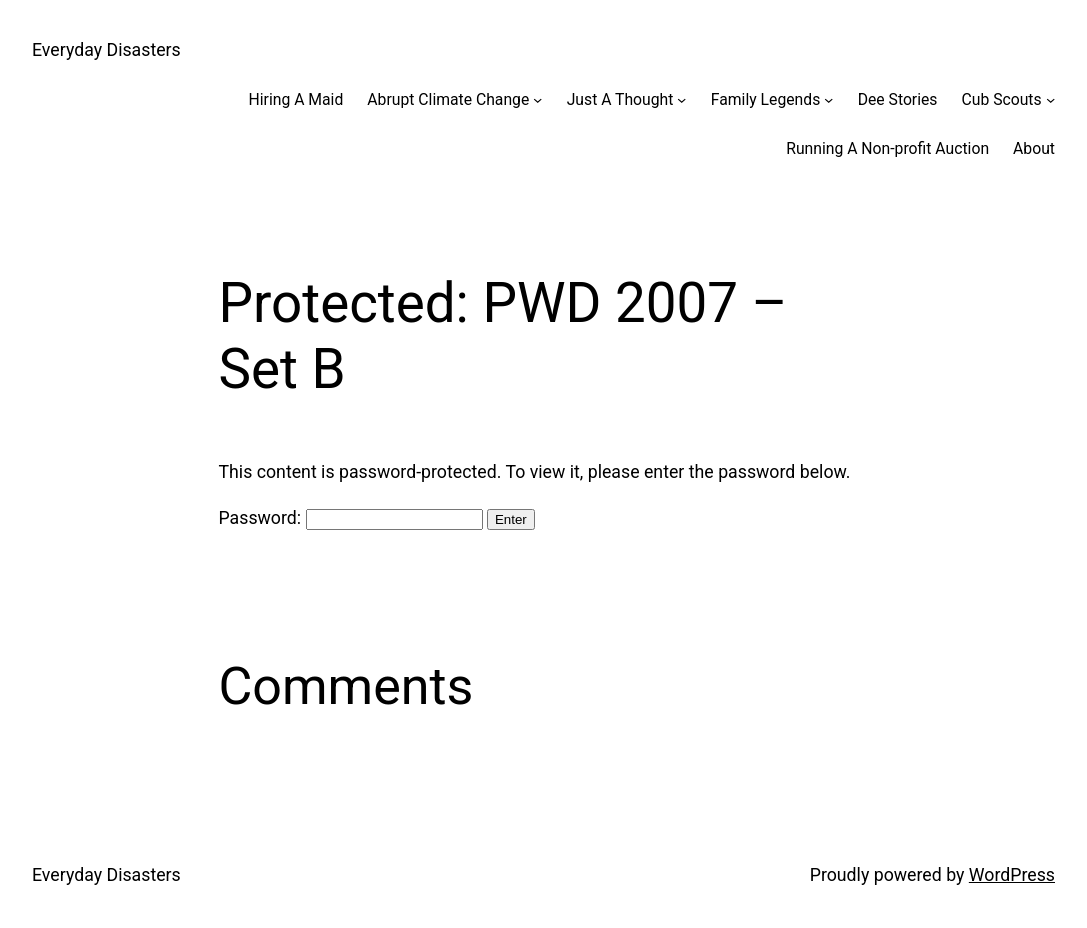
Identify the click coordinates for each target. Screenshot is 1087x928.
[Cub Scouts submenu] (1050, 99)
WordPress (1012, 875)
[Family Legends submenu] (828, 99)
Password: (351, 518)
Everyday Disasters (106, 50)
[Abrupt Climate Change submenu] (537, 99)
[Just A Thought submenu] (681, 99)
